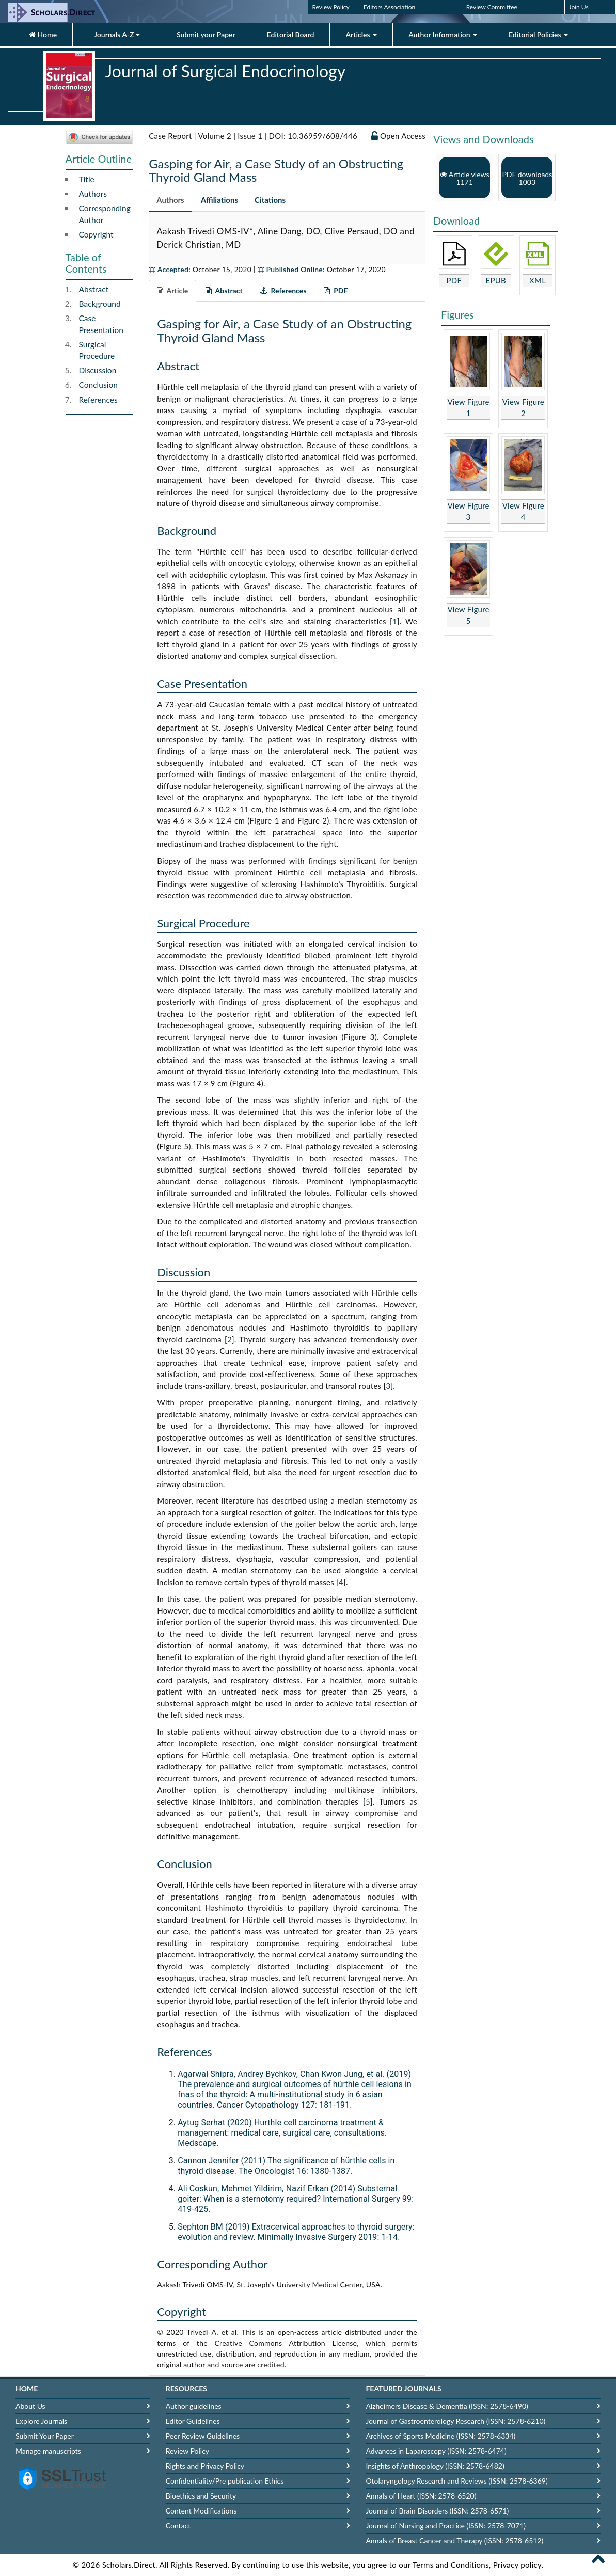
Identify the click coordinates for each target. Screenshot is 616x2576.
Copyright (96, 234)
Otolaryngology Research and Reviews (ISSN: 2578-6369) (456, 2480)
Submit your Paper (206, 34)
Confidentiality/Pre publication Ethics (225, 2480)
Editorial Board (290, 34)
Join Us (579, 7)
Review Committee (491, 7)
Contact (178, 2525)
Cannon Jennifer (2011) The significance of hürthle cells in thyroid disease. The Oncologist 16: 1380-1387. (286, 2166)
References (98, 399)
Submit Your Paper (44, 2435)
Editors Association (389, 7)
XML (537, 280)
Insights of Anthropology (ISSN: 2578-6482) (435, 2465)
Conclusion (98, 384)
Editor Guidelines (193, 2420)
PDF (454, 280)
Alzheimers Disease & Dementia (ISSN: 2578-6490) (447, 2405)
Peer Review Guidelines (203, 2435)
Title (86, 179)
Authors (93, 193)
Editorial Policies (538, 34)
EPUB (495, 280)
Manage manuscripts (48, 2450)
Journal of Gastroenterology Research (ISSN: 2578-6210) (455, 2420)
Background (100, 303)
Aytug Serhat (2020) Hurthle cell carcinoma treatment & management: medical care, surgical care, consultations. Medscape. (282, 2132)
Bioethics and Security (201, 2495)
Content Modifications (201, 2510)
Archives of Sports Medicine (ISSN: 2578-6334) (440, 2435)
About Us (30, 2405)
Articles (361, 34)
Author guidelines (194, 2405)
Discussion (98, 370)
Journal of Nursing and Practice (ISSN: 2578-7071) (445, 2525)
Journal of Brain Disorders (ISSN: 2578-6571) (437, 2510)
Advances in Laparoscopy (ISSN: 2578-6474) (436, 2450)
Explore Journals (41, 2420)
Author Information (442, 34)
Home (43, 34)
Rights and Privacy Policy (205, 2465)
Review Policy (330, 7)
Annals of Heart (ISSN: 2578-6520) (421, 2495)
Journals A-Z (117, 34)
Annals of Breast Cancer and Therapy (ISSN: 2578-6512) (454, 2540)
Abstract (94, 289)
